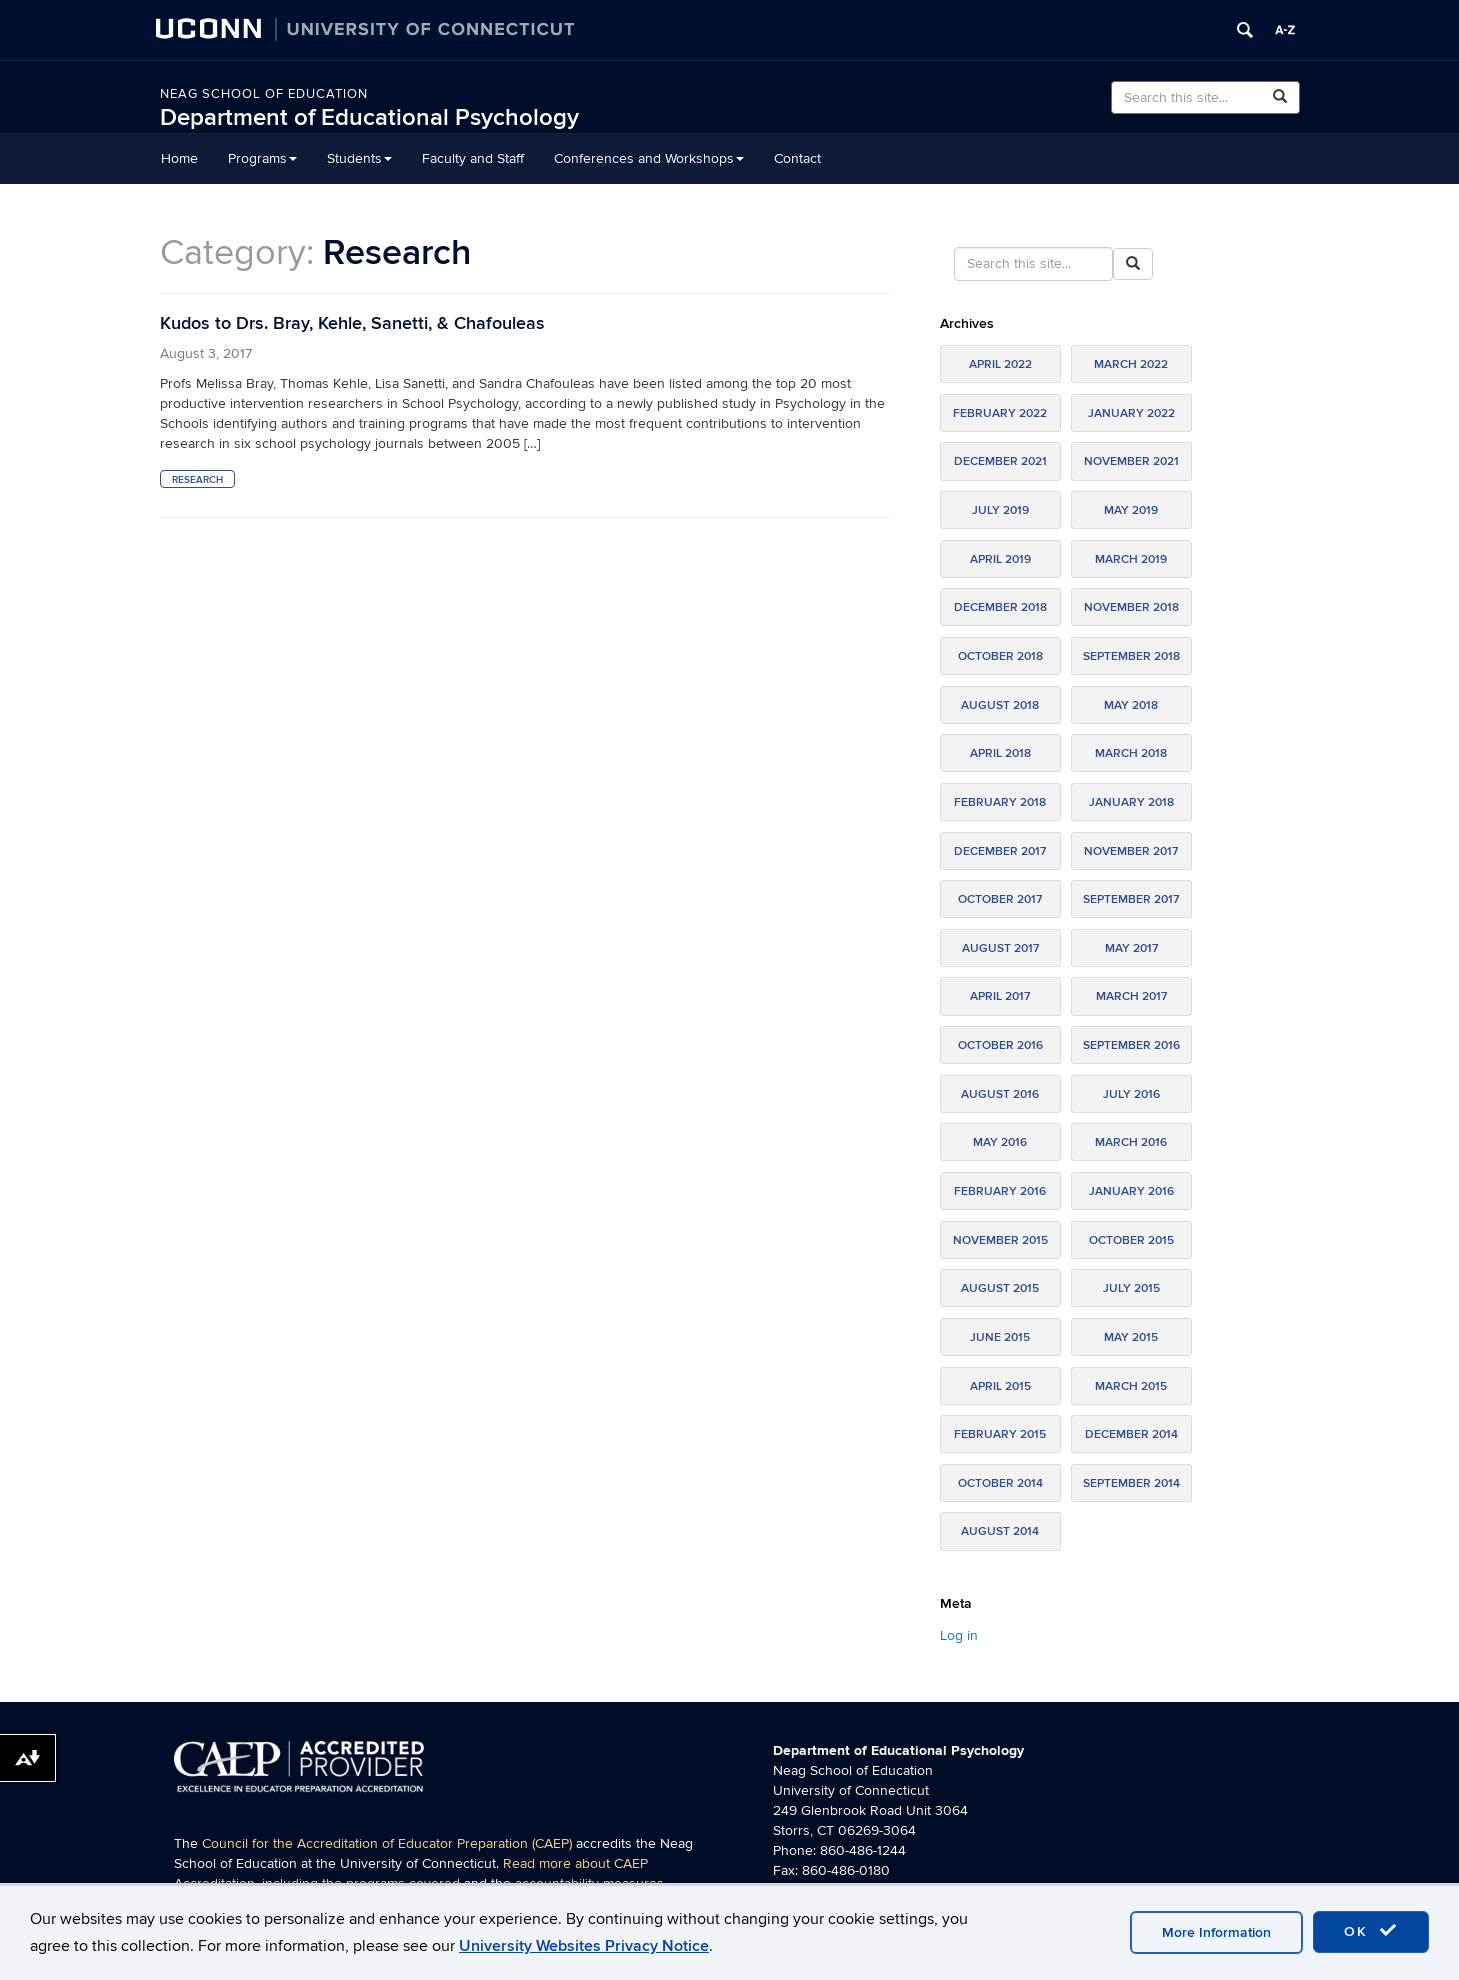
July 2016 (1131, 1094)
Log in (959, 1635)
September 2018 (1131, 656)
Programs (262, 158)
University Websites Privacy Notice (584, 1946)
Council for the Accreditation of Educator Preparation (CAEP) (387, 1843)
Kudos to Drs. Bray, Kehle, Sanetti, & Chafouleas (352, 323)
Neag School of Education (264, 94)
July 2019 (1000, 510)
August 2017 (1000, 948)
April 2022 (1000, 364)
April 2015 (1000, 1386)
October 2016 (1000, 1045)
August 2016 (1000, 1094)
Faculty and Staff (473, 158)
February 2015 (1000, 1434)
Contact (797, 158)
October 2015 (1131, 1240)
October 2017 (1000, 899)
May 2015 (1131, 1337)
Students (359, 158)
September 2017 (1131, 899)
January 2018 (1131, 802)
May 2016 (1000, 1142)
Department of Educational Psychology (369, 117)
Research (197, 480)
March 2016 (1131, 1142)
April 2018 (1000, 753)
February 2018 (1000, 802)
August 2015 (1000, 1288)
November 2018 (1131, 607)
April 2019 (1000, 559)
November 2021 (1131, 461)
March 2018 (1131, 753)
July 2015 (1131, 1288)
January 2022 (1131, 413)
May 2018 (1131, 705)
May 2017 (1131, 948)
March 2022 (1131, 364)
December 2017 (1000, 851)
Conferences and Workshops (649, 158)
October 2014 (1000, 1483)
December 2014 (1131, 1434)
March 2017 (1131, 996)
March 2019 (1131, 559)
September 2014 (1131, 1483)
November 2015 (1000, 1240)
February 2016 (1000, 1191)
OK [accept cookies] (1371, 1931)
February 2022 (1000, 413)
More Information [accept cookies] (1216, 1932)
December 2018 (1000, 607)
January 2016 (1131, 1191)
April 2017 (1000, 996)
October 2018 (1000, 656)
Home (179, 158)
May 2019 (1131, 510)
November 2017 (1131, 851)
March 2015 (1131, 1386)
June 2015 (1000, 1337)
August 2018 (1000, 705)
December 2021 (1000, 461)
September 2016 (1131, 1045)
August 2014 (1000, 1531)
